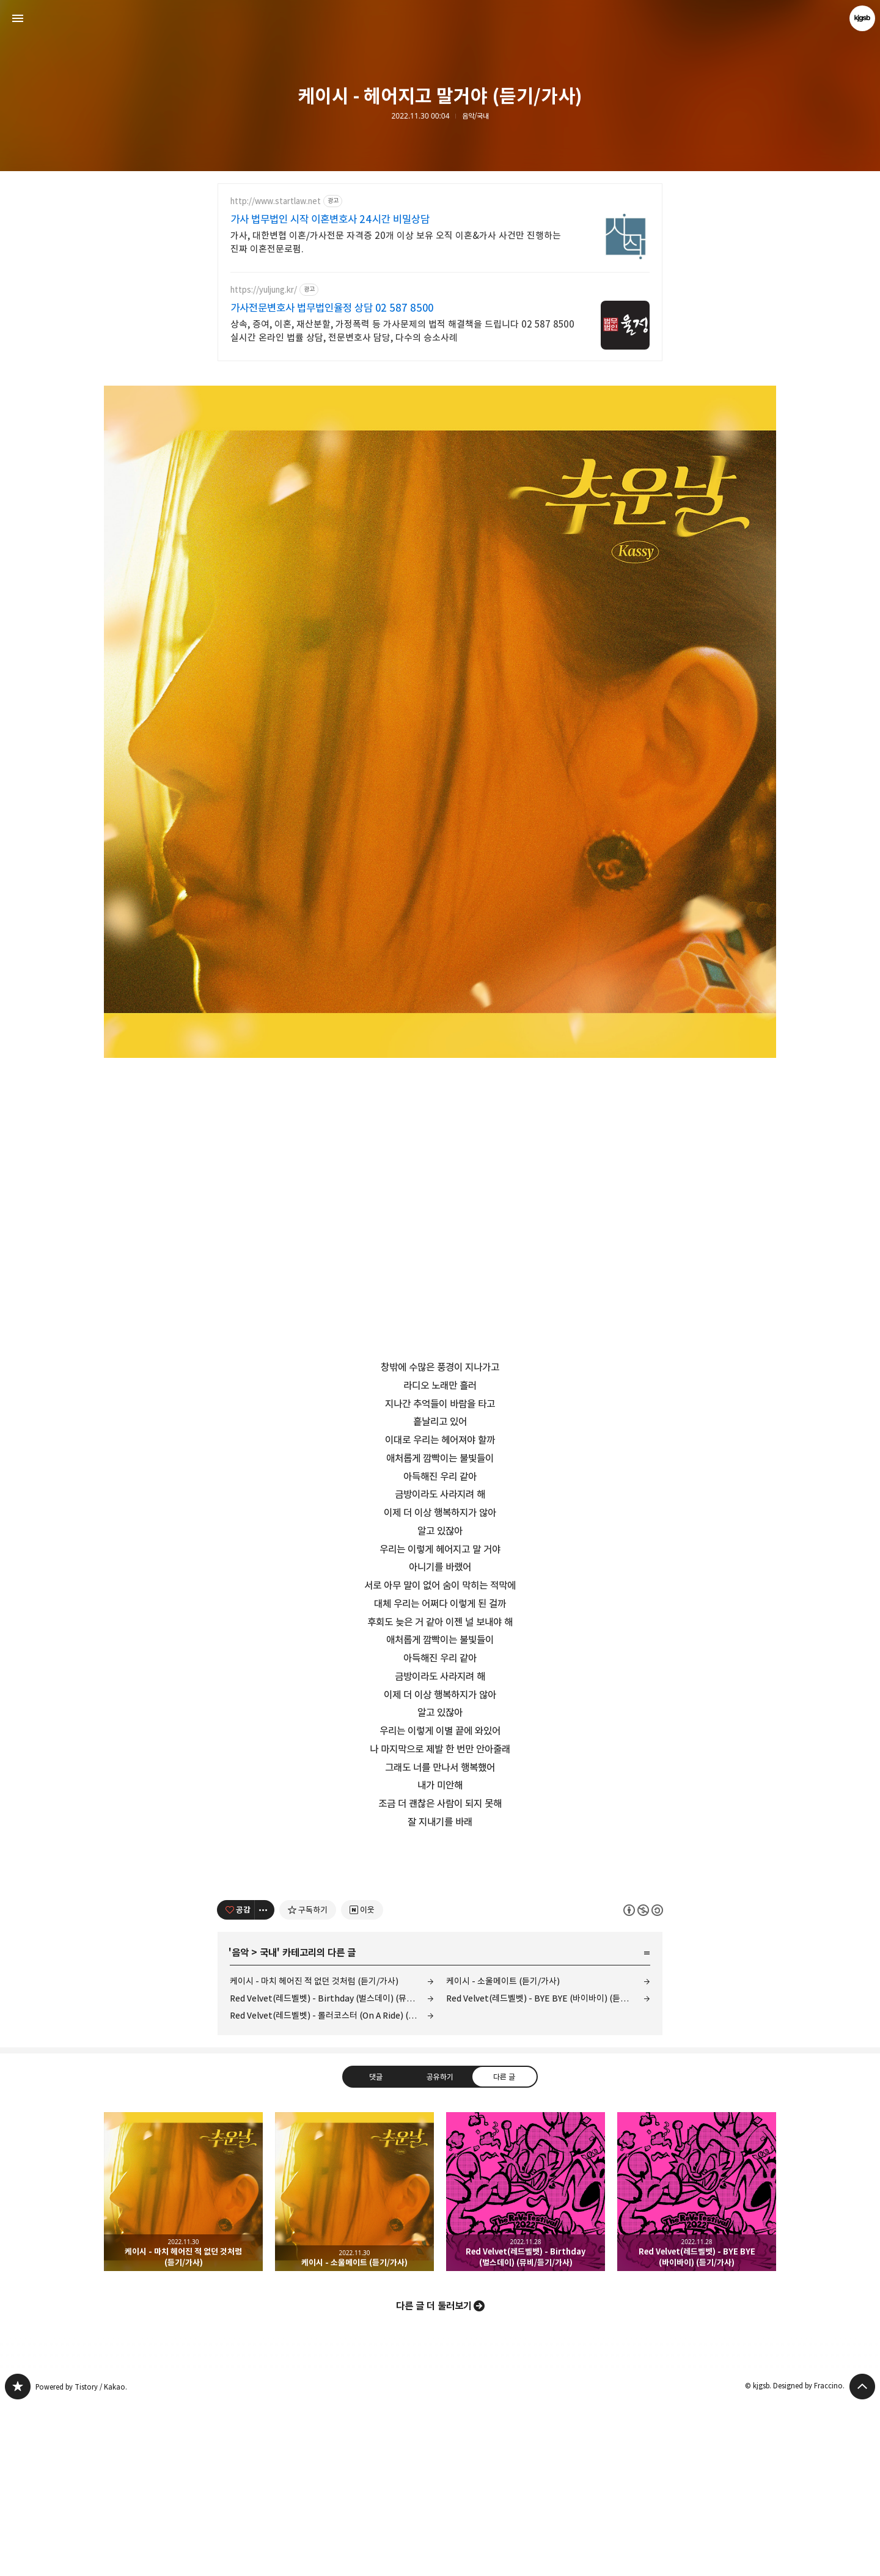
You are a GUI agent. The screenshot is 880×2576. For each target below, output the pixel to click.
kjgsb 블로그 (17, 2557)
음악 (240, 2124)
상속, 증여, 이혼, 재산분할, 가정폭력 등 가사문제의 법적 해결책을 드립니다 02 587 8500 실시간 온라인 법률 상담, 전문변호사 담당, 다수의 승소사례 (402, 330)
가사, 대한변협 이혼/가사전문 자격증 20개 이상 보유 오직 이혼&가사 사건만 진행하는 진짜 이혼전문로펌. (395, 242)
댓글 (376, 2248)
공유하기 (440, 2248)
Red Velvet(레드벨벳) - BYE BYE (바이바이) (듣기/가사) (548, 2169)
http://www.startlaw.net (275, 201)
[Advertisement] (440, 1942)
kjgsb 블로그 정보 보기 (862, 18)
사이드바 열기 (17, 18)
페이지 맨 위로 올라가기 (862, 2557)
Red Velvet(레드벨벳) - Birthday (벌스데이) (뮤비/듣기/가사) (332, 2169)
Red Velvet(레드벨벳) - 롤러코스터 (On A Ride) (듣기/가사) (332, 2186)
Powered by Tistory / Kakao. (81, 2558)
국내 (268, 2124)
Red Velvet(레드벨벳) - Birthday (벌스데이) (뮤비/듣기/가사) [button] (525, 2362)
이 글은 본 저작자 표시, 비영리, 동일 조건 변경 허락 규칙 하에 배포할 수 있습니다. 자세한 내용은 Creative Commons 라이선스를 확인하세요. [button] (643, 2081)
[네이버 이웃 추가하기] (362, 2081)
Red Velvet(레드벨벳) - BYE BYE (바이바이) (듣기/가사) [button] (696, 2362)
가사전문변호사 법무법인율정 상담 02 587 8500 (331, 308)
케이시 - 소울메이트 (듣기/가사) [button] (354, 2362)
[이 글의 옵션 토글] (264, 2081)
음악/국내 (475, 116)
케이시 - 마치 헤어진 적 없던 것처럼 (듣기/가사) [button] (183, 2362)
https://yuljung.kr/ (263, 290)
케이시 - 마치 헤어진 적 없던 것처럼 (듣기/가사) (314, 2152)
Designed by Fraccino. (809, 2556)
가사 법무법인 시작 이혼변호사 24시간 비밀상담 (330, 219)
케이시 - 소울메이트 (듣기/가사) (503, 2152)
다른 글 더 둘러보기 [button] (434, 2477)
